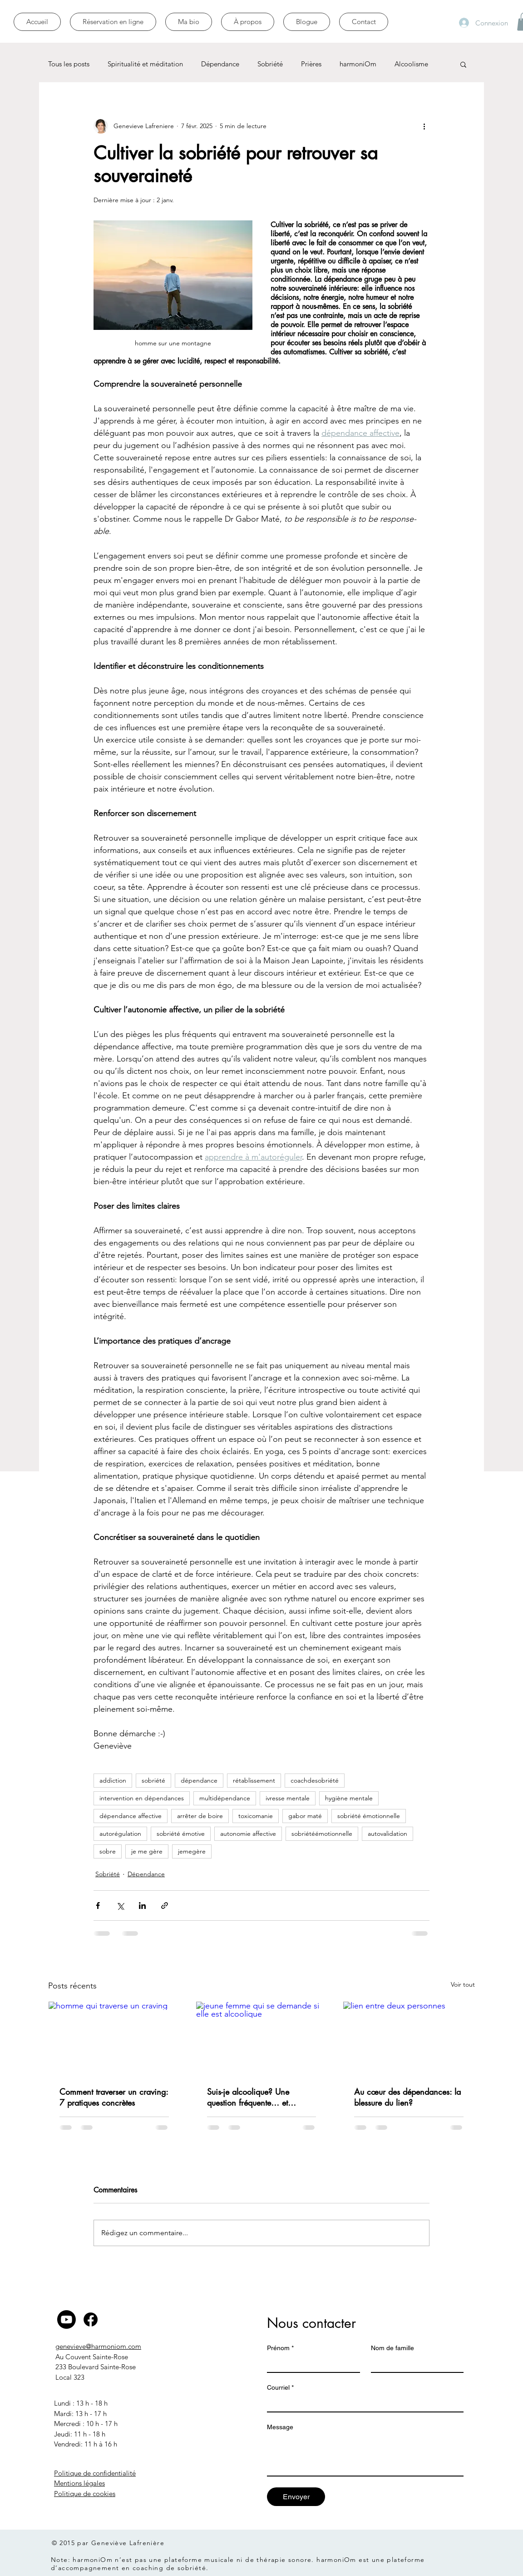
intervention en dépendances (141, 1798)
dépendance (199, 1780)
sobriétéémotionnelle (321, 1833)
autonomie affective (248, 1833)
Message (280, 2427)
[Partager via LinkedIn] (142, 1905)
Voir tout (463, 1984)
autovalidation (387, 1833)
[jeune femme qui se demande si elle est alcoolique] (261, 2038)
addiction (112, 1780)
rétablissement (254, 1780)
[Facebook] (90, 2319)
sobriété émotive (181, 1833)
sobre (107, 1851)
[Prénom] (311, 2364)
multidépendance (224, 1798)
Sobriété (270, 64)
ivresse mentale (288, 1798)
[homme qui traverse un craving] (114, 2038)
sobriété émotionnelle (368, 1816)
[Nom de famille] (415, 2364)
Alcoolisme (411, 64)
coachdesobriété (315, 1780)
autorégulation (120, 1833)
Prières (311, 64)
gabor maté (305, 1816)
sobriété (153, 1780)
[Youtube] (66, 2319)
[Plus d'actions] (424, 126)
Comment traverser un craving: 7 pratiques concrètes (113, 2097)
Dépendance (220, 64)
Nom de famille (392, 2348)
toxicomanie (255, 1816)
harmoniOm (358, 64)
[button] (463, 64)
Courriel (280, 2388)
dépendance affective (130, 1816)
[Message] (365, 2455)
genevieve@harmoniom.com (98, 2346)
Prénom (280, 2348)
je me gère (147, 1851)
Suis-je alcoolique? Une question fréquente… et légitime (248, 2097)
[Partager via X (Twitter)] (120, 1905)
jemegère (192, 1851)
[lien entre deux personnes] (408, 2038)
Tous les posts (68, 64)
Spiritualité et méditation (145, 64)
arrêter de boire (200, 1816)
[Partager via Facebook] (98, 1905)
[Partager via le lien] (164, 1905)
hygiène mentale (349, 1798)
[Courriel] (362, 2403)
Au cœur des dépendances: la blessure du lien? (407, 2097)
